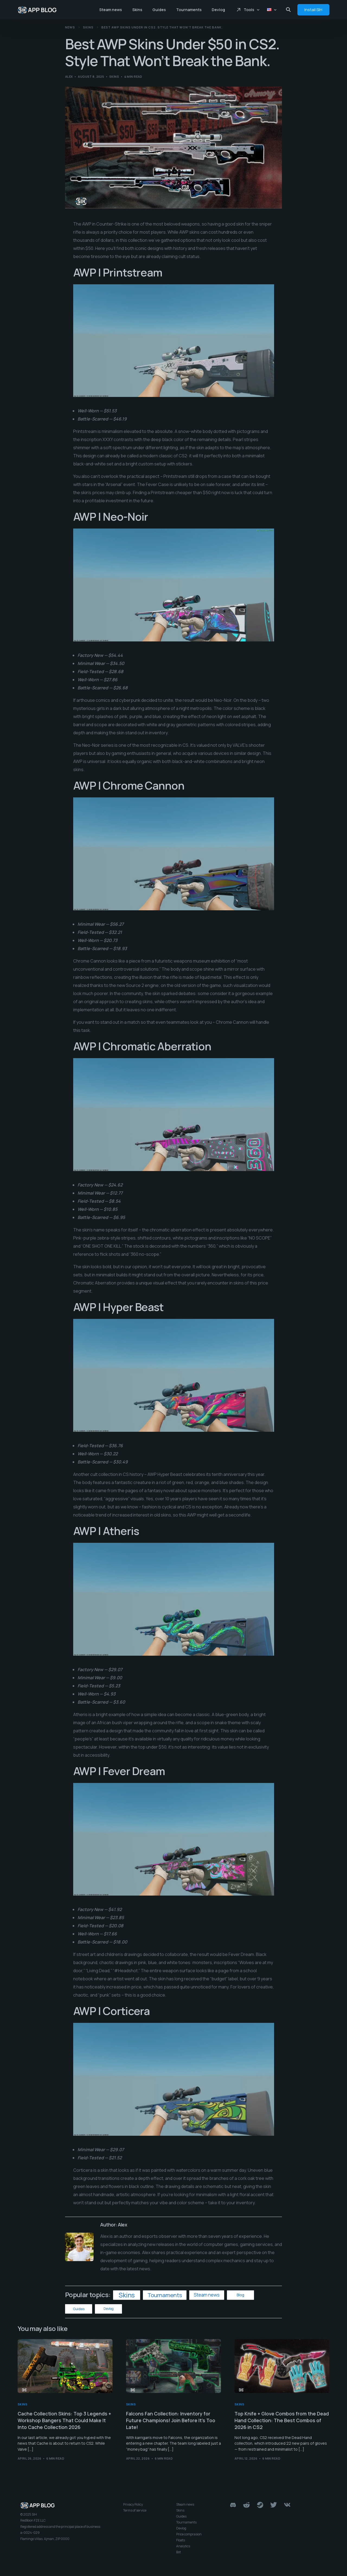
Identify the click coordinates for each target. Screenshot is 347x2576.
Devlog (109, 2308)
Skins (114, 76)
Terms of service (134, 2511)
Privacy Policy (133, 2505)
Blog (240, 2294)
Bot (178, 2552)
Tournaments (164, 2295)
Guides (79, 2308)
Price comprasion (189, 2534)
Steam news (207, 2295)
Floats (180, 2540)
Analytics (183, 2546)
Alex (69, 76)
